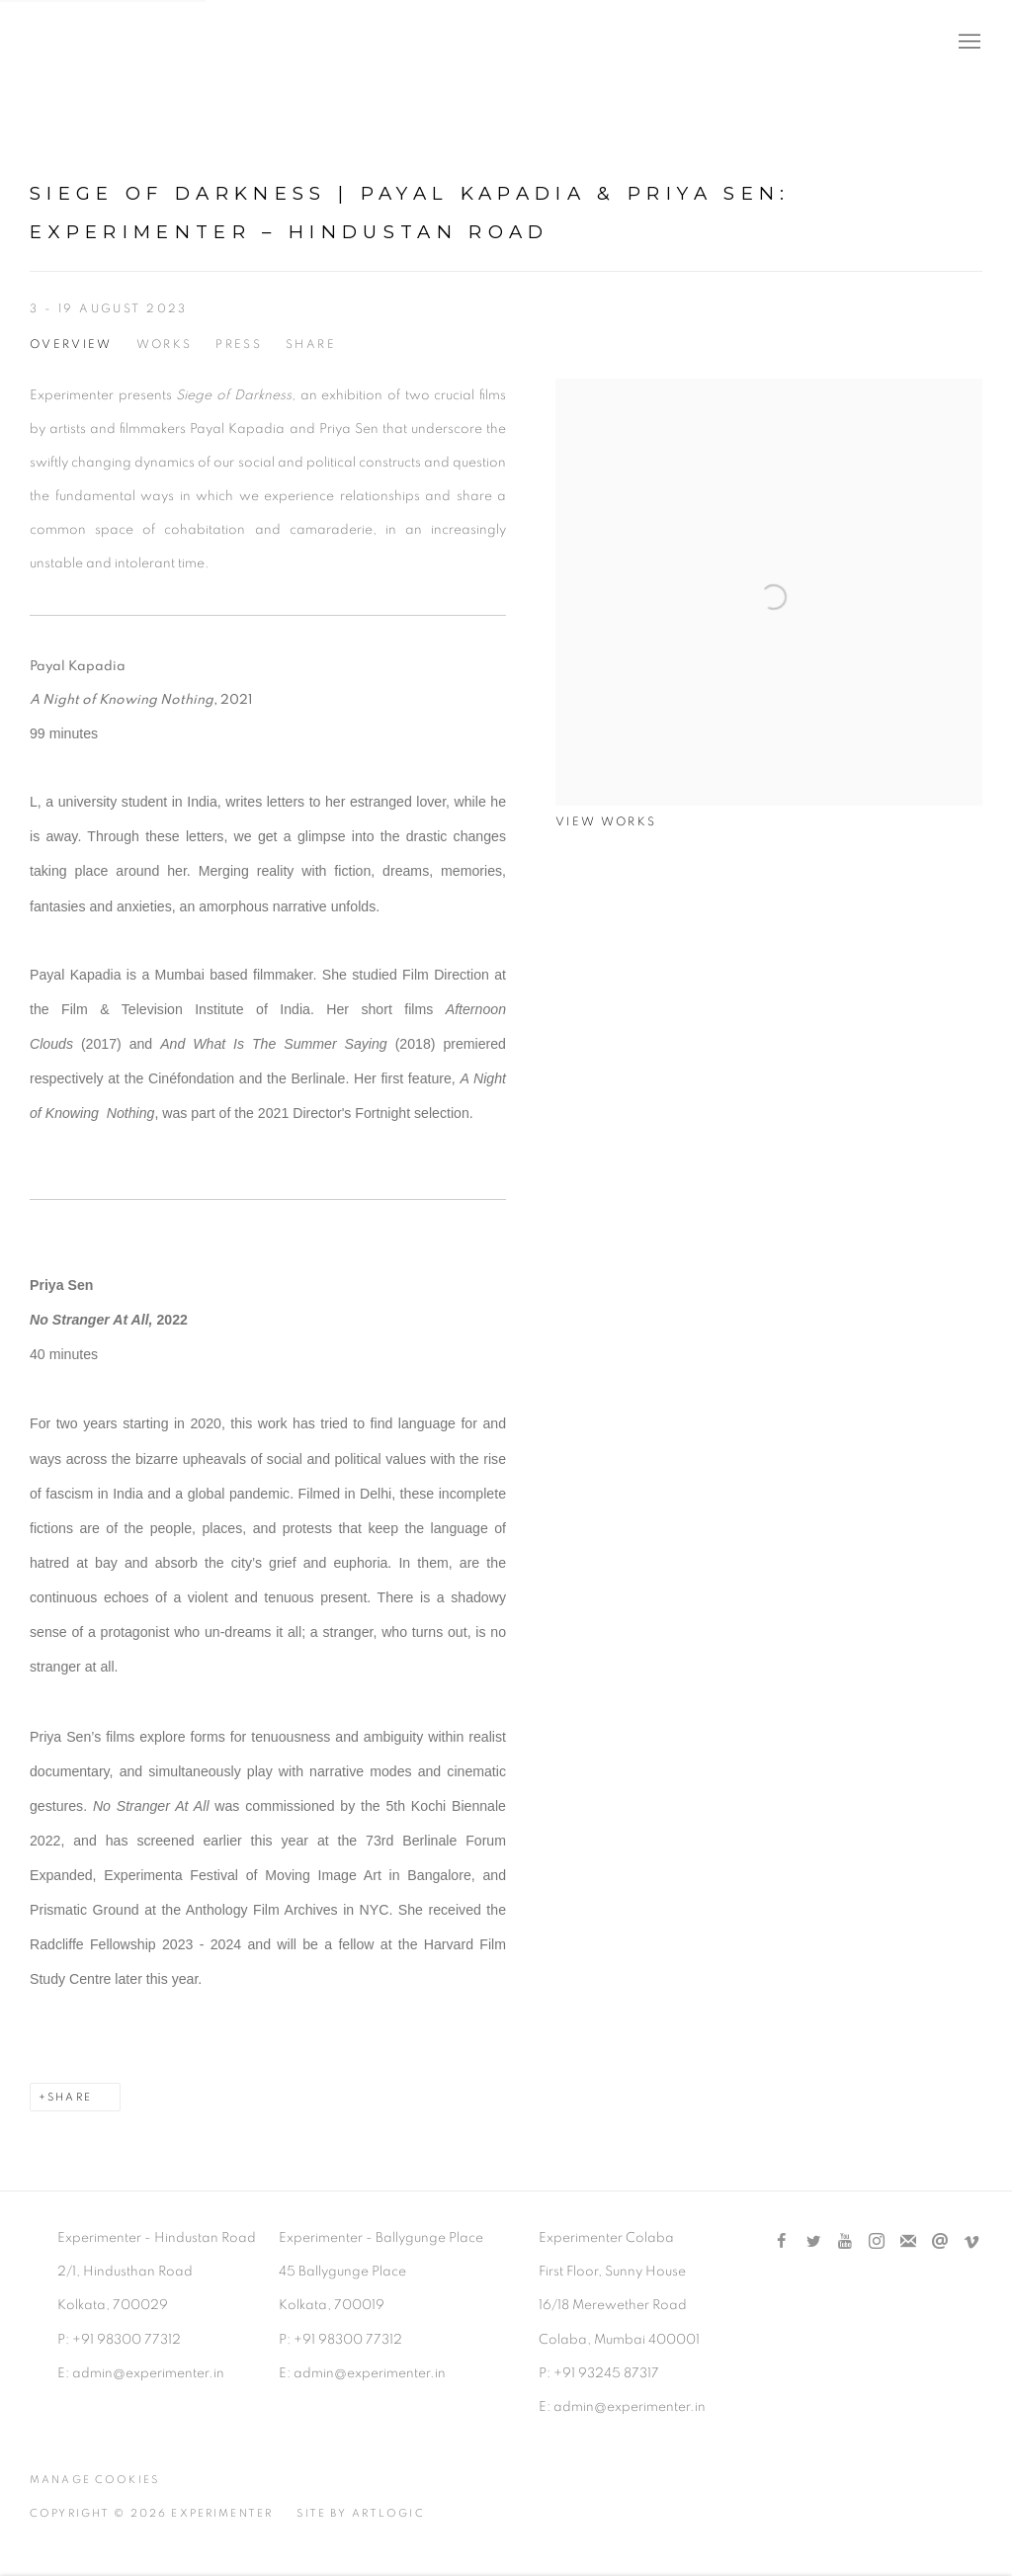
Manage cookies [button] (94, 2479)
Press (238, 344)
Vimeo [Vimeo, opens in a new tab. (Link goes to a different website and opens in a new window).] (971, 2242)
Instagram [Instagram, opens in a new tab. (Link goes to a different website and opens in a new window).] (876, 2242)
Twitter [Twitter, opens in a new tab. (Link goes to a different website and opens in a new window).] (813, 2242)
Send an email (940, 2242)
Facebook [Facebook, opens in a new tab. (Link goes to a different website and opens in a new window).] (781, 2242)
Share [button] (311, 344)
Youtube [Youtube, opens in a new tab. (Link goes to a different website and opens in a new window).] (845, 2242)
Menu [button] (967, 42)
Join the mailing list (908, 2242)
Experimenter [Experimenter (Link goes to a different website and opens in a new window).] (109, 43)
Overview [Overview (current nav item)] (71, 344)
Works (164, 344)
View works (605, 821)
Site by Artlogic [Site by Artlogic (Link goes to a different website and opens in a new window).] (360, 2513)
